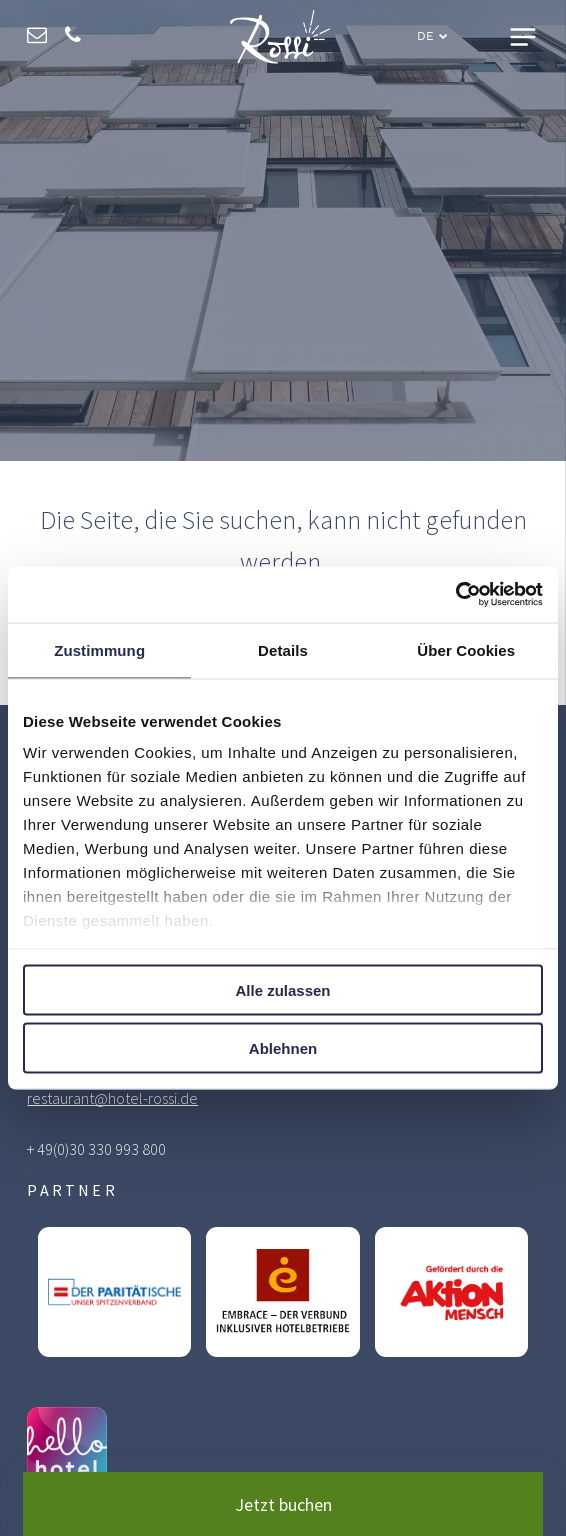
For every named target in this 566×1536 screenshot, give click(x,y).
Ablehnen (283, 1048)
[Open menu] (523, 37)
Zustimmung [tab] (99, 649)
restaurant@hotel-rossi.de (112, 1098)
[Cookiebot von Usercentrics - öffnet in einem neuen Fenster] (455, 595)
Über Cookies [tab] (466, 649)
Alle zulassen (282, 989)
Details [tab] (283, 649)
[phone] (73, 37)
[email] (37, 37)
